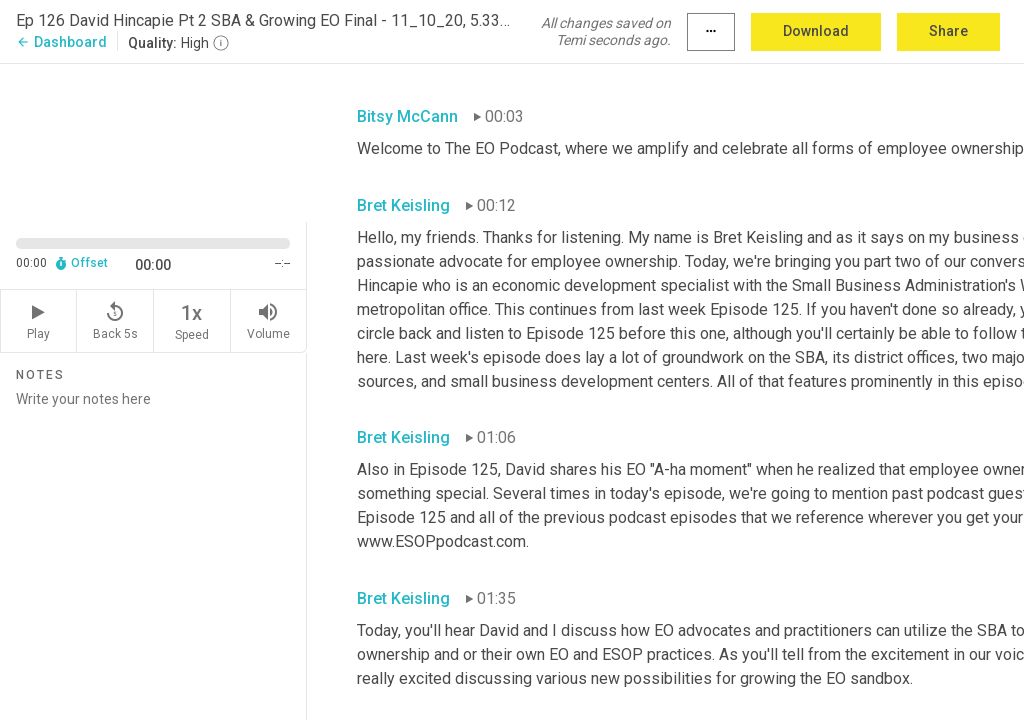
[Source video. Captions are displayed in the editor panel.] (153, 141)
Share (948, 31)
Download (816, 31)
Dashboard (61, 42)
